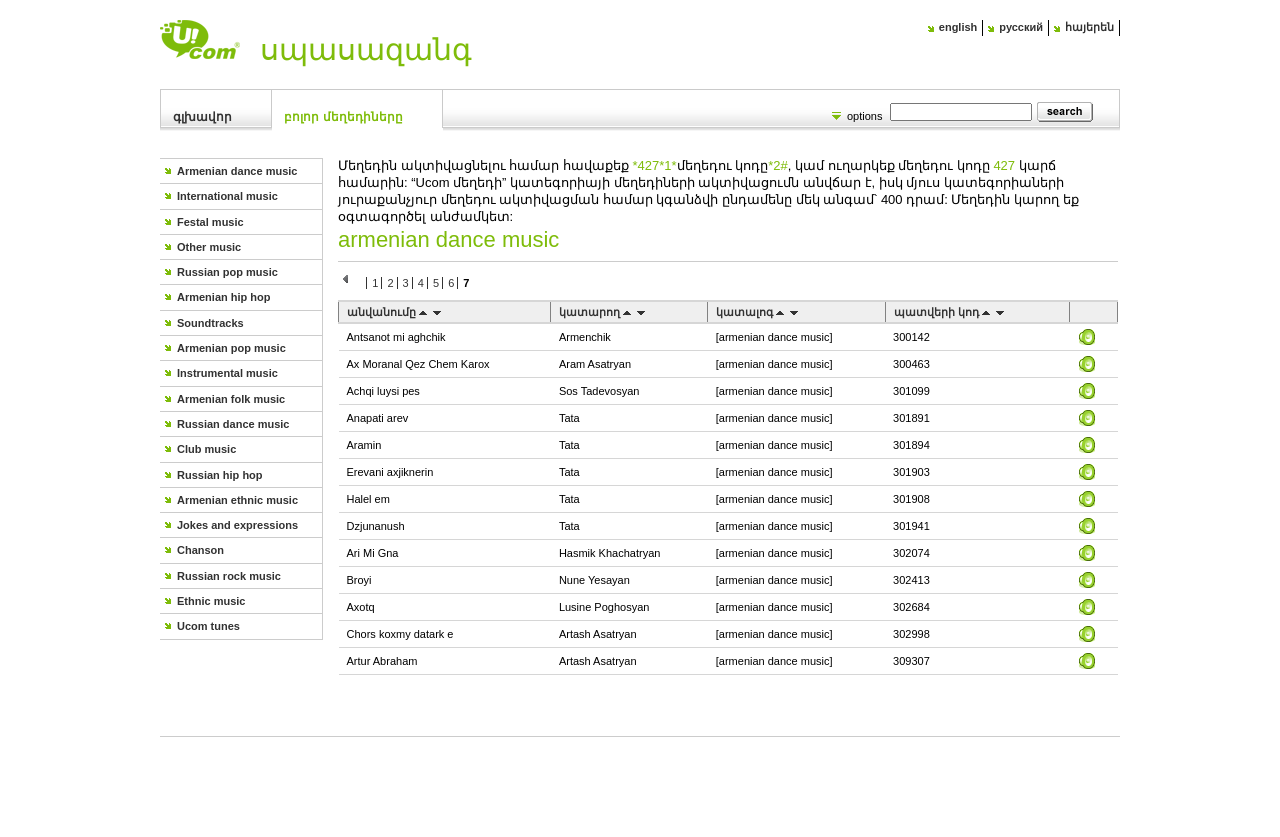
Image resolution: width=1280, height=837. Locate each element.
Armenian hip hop (224, 297)
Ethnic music (211, 601)
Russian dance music (233, 424)
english (958, 27)
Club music (206, 449)
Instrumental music (227, 373)
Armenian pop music (231, 348)
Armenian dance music (237, 171)
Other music (209, 247)
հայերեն (1089, 27)
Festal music (210, 222)
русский (1021, 27)
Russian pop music (227, 272)
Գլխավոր (202, 117)
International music (227, 196)
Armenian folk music (231, 399)
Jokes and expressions (237, 525)
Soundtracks (210, 323)
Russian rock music (229, 576)
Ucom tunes (208, 626)
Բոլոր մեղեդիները (343, 117)
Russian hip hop (220, 475)
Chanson (200, 550)
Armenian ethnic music (237, 500)
